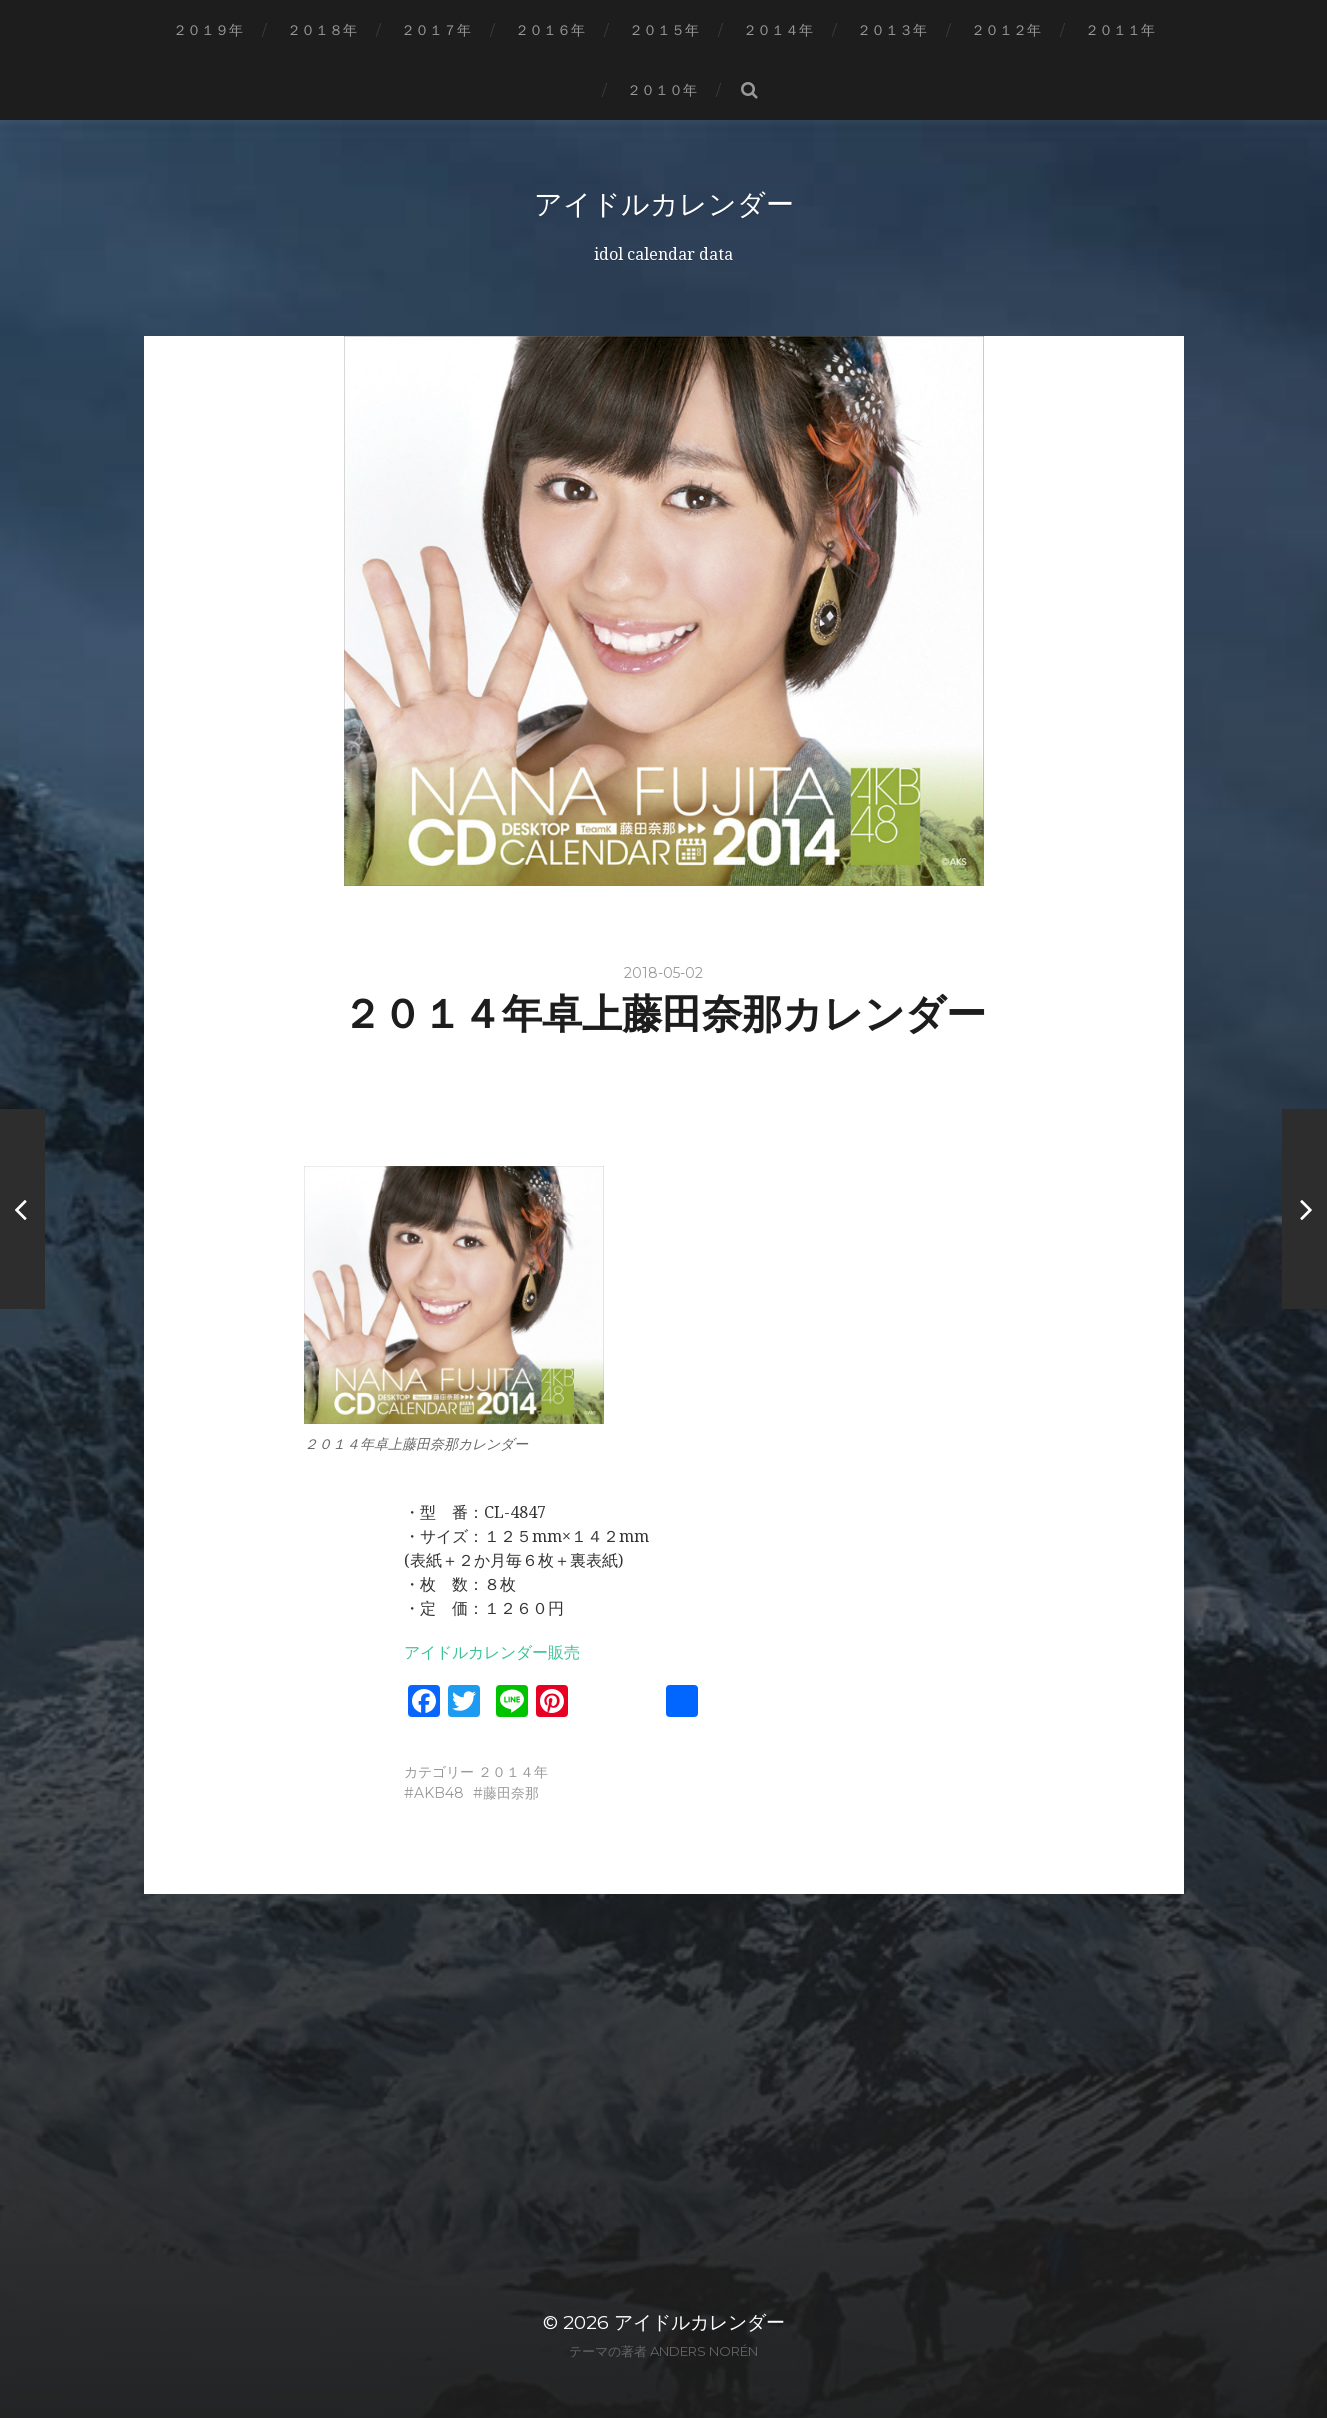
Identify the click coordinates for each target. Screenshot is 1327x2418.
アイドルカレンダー (664, 204)
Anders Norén (704, 2351)
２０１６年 (550, 30)
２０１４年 (778, 30)
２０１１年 (1120, 30)
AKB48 (439, 1793)
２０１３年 (892, 30)
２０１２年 (1006, 30)
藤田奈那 (511, 1793)
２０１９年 (208, 30)
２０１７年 (436, 30)
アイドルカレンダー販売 (492, 1652)
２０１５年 (664, 30)
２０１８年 (322, 30)
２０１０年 (662, 90)
